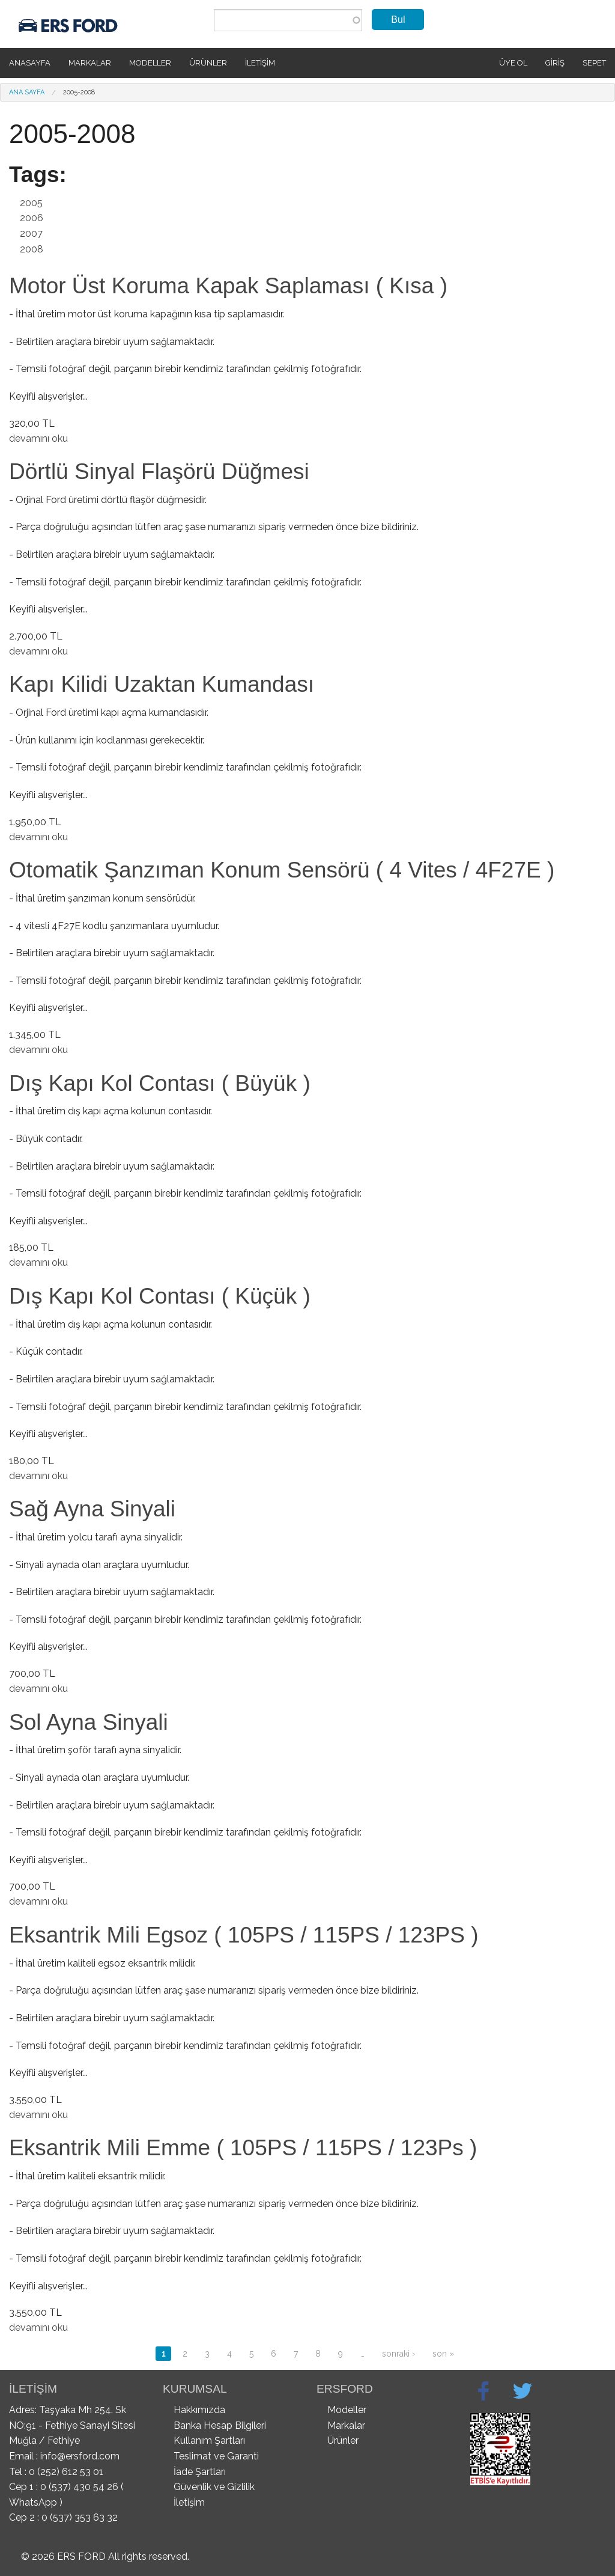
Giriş (555, 62)
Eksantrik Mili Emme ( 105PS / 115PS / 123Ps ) (243, 2147)
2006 (31, 218)
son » (443, 2353)
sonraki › (398, 2353)
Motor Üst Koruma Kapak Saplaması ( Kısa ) (228, 285)
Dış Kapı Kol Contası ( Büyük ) (160, 1083)
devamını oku (38, 437)
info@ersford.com (80, 2456)
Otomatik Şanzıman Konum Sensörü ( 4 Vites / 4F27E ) (281, 870)
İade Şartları (200, 2471)
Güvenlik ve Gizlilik (214, 2486)
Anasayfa (29, 62)
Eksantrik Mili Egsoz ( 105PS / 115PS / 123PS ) (243, 1935)
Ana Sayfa (26, 92)
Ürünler (208, 62)
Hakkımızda (199, 2410)
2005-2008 (79, 92)
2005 (31, 203)
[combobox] (288, 20)
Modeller (150, 62)
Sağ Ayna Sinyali (92, 1509)
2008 (31, 249)
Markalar (89, 62)
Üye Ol (513, 62)
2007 (31, 233)
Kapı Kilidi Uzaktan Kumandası (161, 684)
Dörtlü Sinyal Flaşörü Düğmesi (159, 471)
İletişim (260, 62)
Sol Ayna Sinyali (88, 1722)
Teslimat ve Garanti (216, 2456)
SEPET (594, 62)
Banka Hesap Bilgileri (220, 2425)
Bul (398, 19)
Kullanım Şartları (209, 2440)
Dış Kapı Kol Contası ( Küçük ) (160, 1296)
